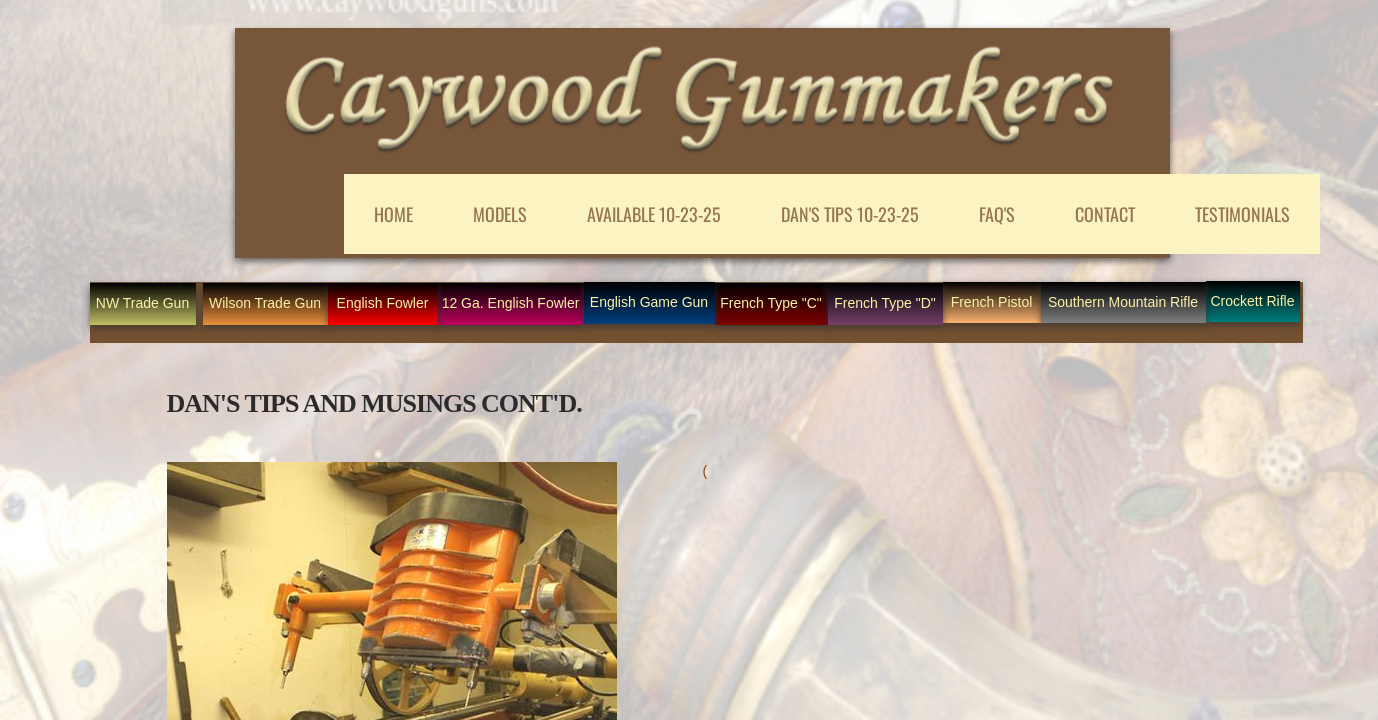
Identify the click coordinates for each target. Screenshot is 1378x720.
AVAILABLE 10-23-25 (654, 214)
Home (393, 214)
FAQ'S (997, 214)
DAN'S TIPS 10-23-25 (850, 214)
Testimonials (1242, 214)
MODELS (500, 214)
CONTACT (1105, 214)
